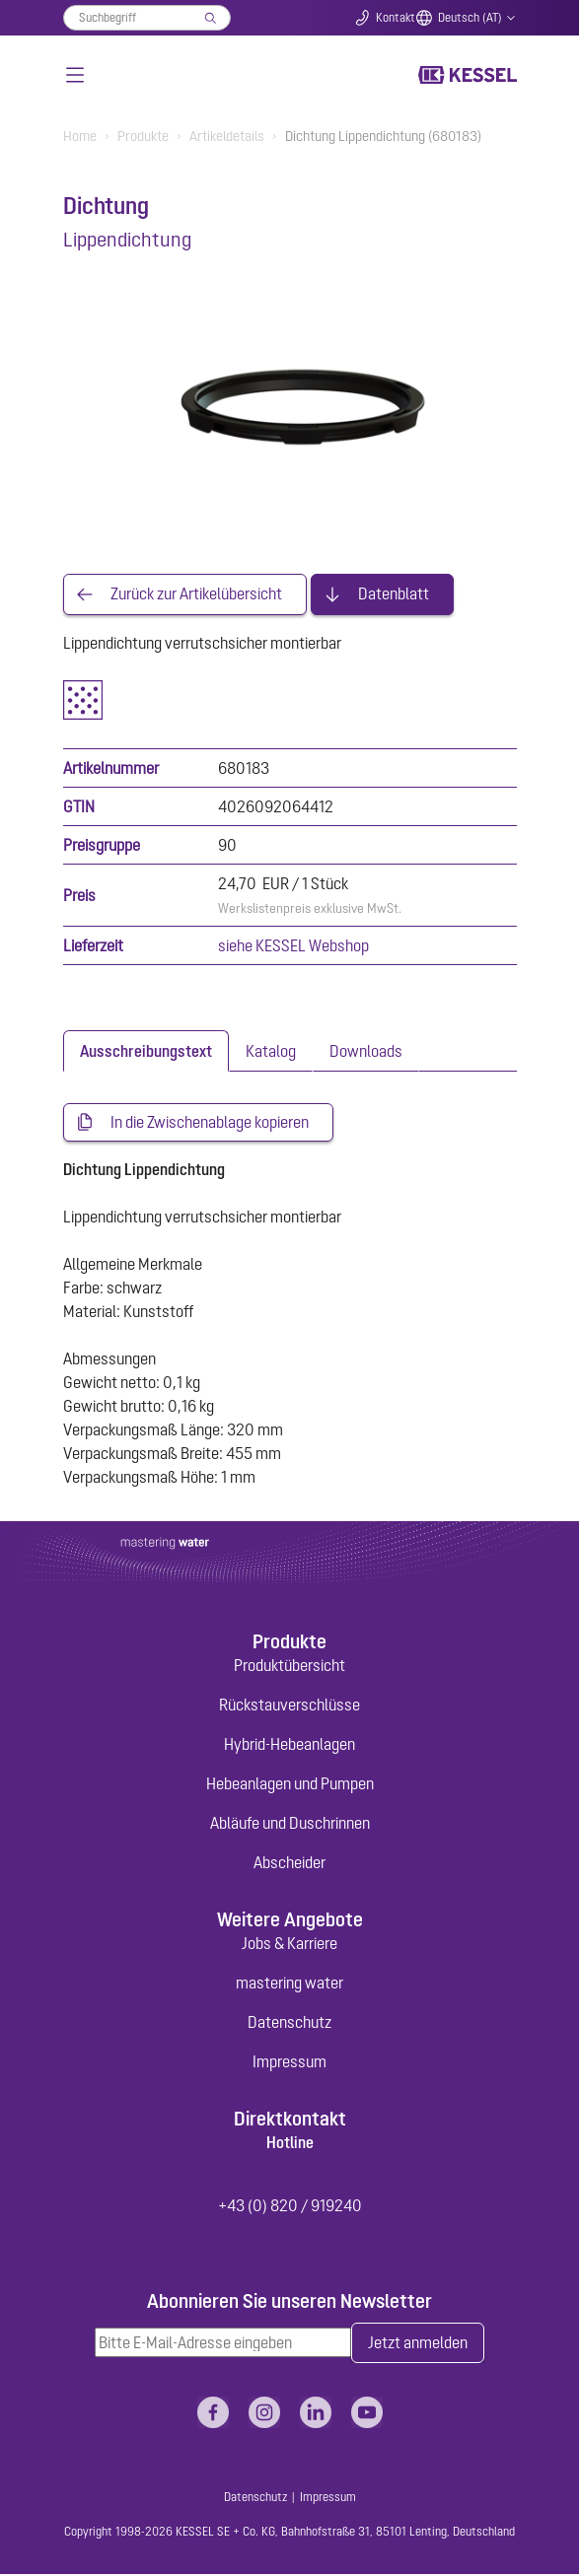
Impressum (289, 2063)
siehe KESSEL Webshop (293, 945)
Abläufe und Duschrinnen (290, 1825)
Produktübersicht (289, 1667)
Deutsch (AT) (470, 18)
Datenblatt (393, 594)
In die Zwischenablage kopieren (209, 1123)
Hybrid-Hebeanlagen (289, 1746)
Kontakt (395, 18)
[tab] (146, 1051)
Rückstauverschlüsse (289, 1706)
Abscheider (289, 1864)
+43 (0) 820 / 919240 (290, 2206)
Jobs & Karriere (289, 1945)
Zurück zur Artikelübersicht (196, 594)
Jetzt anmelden (418, 2345)
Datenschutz (289, 2024)
